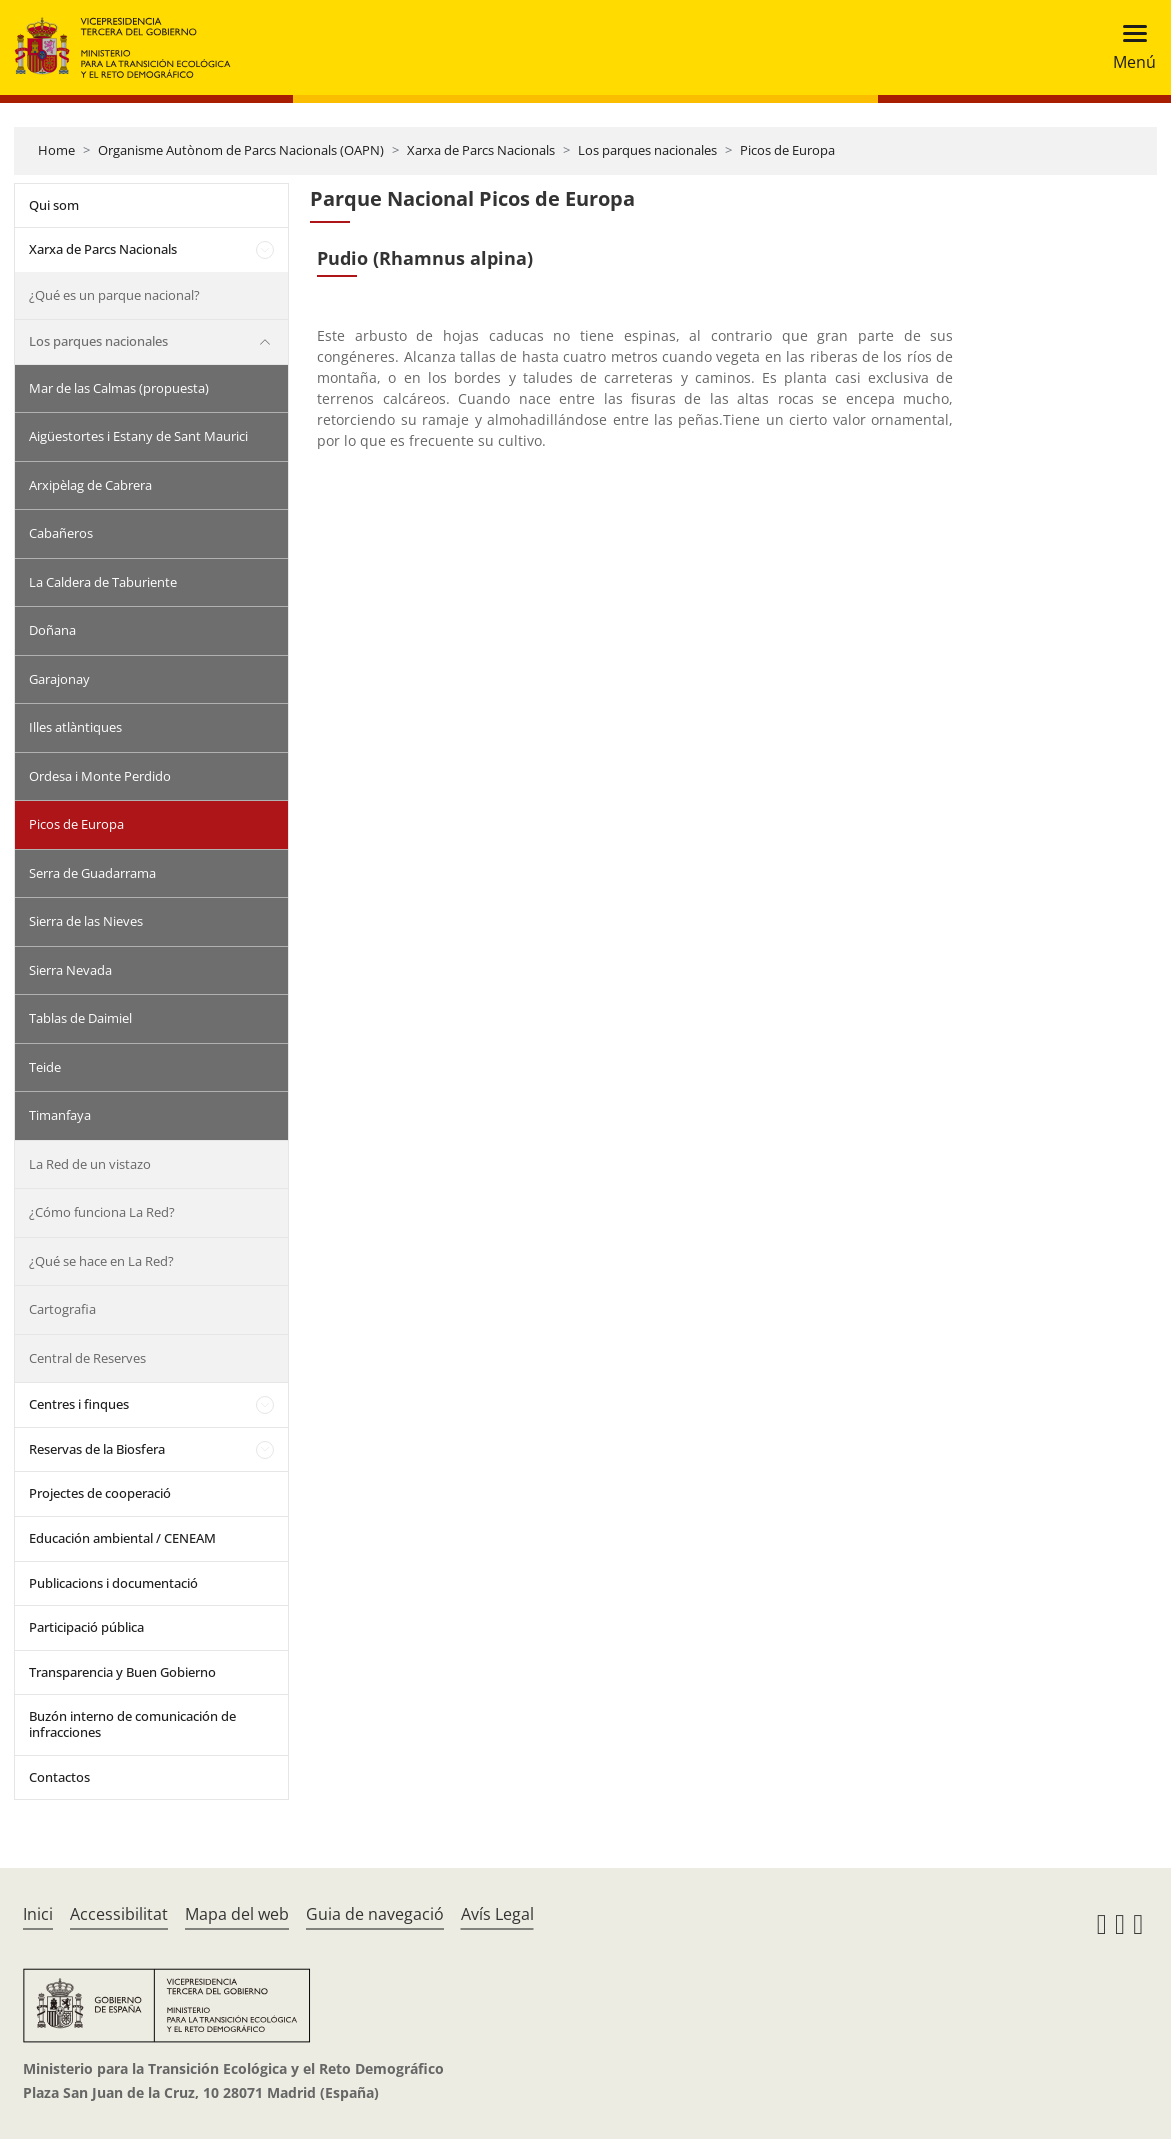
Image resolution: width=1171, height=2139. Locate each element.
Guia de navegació (375, 1914)
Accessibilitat (119, 1914)
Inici (38, 1914)
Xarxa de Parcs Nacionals (481, 150)
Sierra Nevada (70, 970)
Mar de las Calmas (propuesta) (119, 388)
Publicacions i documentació (113, 1583)
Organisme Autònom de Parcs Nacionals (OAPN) (241, 150)
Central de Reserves (87, 1358)
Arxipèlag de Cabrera (90, 485)
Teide (45, 1067)
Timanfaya (60, 1115)
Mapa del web (237, 1914)
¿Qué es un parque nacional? (114, 295)
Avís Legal (497, 1914)
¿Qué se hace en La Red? (101, 1261)
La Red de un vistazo (90, 1164)
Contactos (59, 1777)
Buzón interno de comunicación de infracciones (132, 1724)
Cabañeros (61, 533)
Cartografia (62, 1309)
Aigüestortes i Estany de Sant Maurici (138, 436)
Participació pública (86, 1627)
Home (56, 150)
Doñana (52, 630)
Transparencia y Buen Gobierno (122, 1672)
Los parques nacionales (647, 150)
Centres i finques (79, 1404)
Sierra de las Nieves (86, 921)
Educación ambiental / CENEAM (122, 1538)
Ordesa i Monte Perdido (100, 776)
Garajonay (59, 679)
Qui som (54, 205)
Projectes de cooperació (100, 1493)
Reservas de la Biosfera (97, 1449)
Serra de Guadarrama (92, 873)
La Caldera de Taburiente (103, 582)
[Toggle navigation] (1128, 47)
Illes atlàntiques (75, 727)
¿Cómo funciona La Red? (102, 1212)
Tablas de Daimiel (80, 1018)
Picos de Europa (787, 150)
